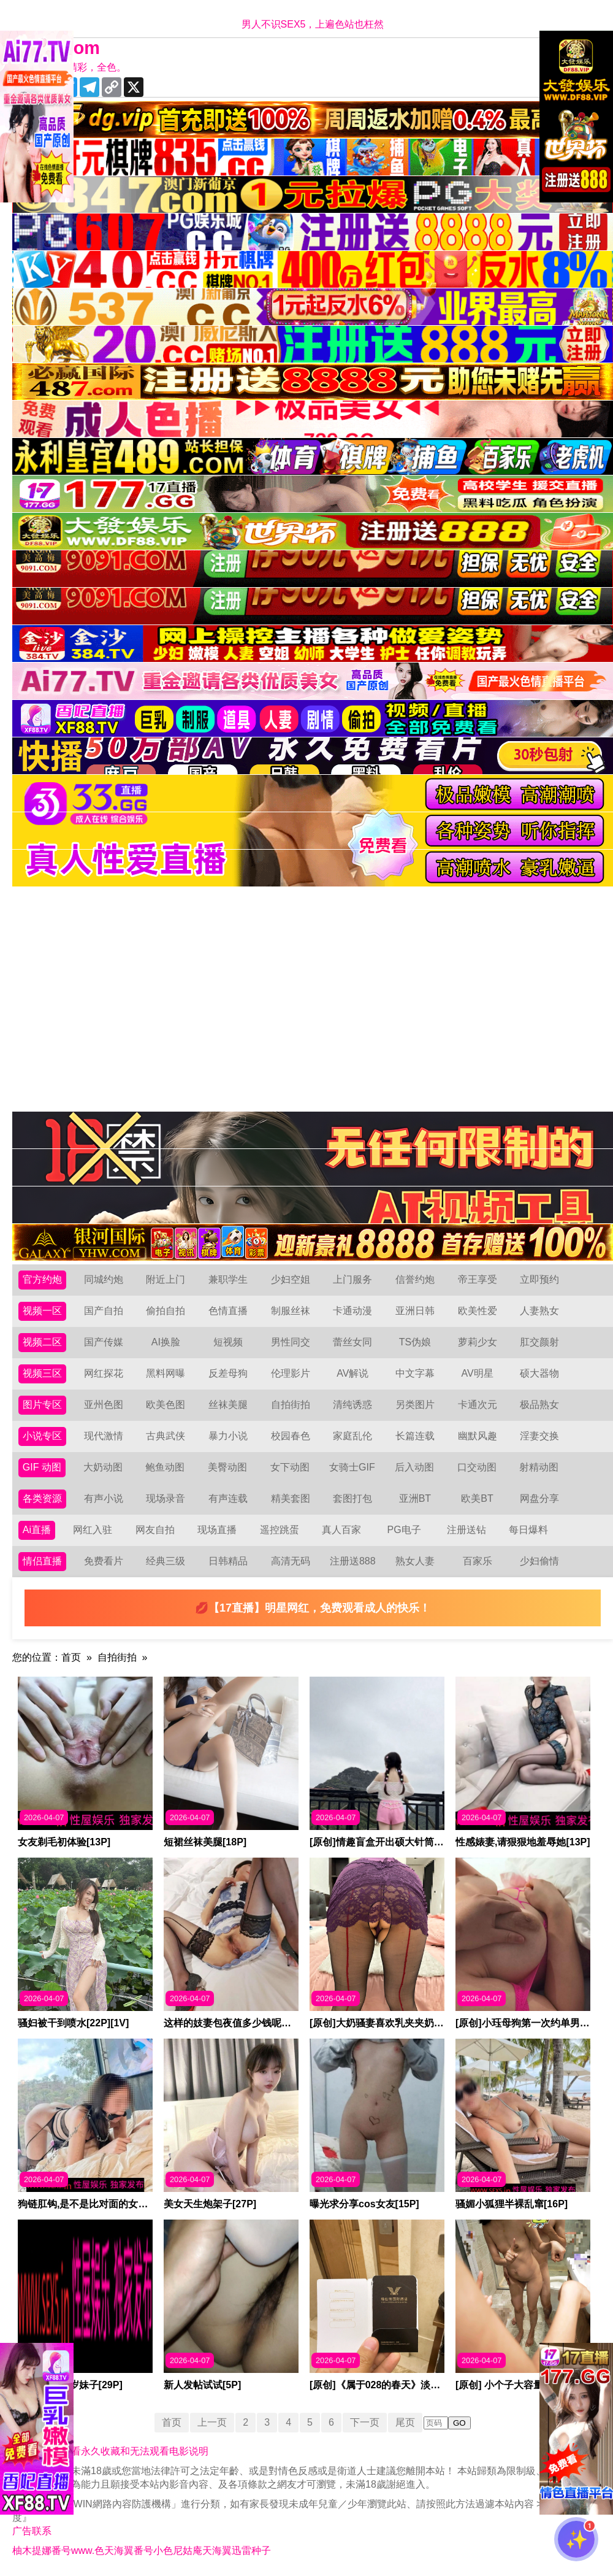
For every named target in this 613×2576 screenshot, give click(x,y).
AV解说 (352, 1373)
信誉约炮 (415, 1279)
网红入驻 (92, 1529)
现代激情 (103, 1436)
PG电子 (404, 1529)
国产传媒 (103, 1342)
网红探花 (103, 1373)
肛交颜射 (539, 1342)
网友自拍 (155, 1529)
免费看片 (103, 1561)
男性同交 (290, 1342)
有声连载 (228, 1498)
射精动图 (538, 1467)
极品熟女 (539, 1404)
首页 (71, 1657)
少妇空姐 (290, 1279)
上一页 (212, 2422)
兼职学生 (228, 1279)
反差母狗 (228, 1373)
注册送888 (353, 1561)
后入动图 (414, 1467)
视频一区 (42, 1310)
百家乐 (477, 1561)
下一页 (364, 2422)
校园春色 (290, 1436)
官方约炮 (42, 1279)
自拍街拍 (290, 1404)
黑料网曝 (165, 1373)
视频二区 (42, 1342)
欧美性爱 (477, 1310)
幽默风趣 (477, 1436)
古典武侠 (165, 1436)
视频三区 (42, 1373)
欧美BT (477, 1498)
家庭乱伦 (352, 1436)
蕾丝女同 (352, 1342)
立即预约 (539, 1279)
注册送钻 (466, 1529)
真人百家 (341, 1529)
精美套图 (290, 1498)
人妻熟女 (539, 1310)
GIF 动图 (42, 1467)
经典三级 (165, 1561)
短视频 (228, 1342)
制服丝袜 (290, 1310)
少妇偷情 (539, 1561)
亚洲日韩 (415, 1310)
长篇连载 (415, 1436)
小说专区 (42, 1436)
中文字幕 (415, 1373)
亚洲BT (415, 1498)
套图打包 (352, 1498)
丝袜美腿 (228, 1404)
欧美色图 (165, 1404)
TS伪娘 (415, 1342)
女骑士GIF (352, 1467)
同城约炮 (103, 1279)
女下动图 (290, 1467)
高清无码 (290, 1561)
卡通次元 (477, 1404)
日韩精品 (228, 1561)
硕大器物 (539, 1373)
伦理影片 (290, 1373)
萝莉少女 (477, 1342)
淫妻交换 (539, 1436)
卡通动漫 (352, 1310)
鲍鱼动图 (165, 1467)
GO (459, 2423)
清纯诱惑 (352, 1404)
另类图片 (415, 1404)
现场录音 (165, 1498)
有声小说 (103, 1498)
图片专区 (42, 1404)
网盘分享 (539, 1498)
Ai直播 (37, 1529)
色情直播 (228, 1310)
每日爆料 (528, 1529)
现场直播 (217, 1529)
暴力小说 (228, 1436)
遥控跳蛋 (279, 1529)
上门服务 (352, 1279)
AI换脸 (165, 1342)
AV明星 (477, 1373)
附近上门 (165, 1279)
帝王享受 (477, 1279)
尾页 (405, 2422)
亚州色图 (103, 1404)
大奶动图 (103, 1467)
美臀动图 (227, 1467)
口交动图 (477, 1467)
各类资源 (42, 1498)
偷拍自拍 (165, 1310)
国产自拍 (103, 1310)
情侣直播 (42, 1561)
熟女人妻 (415, 1561)
